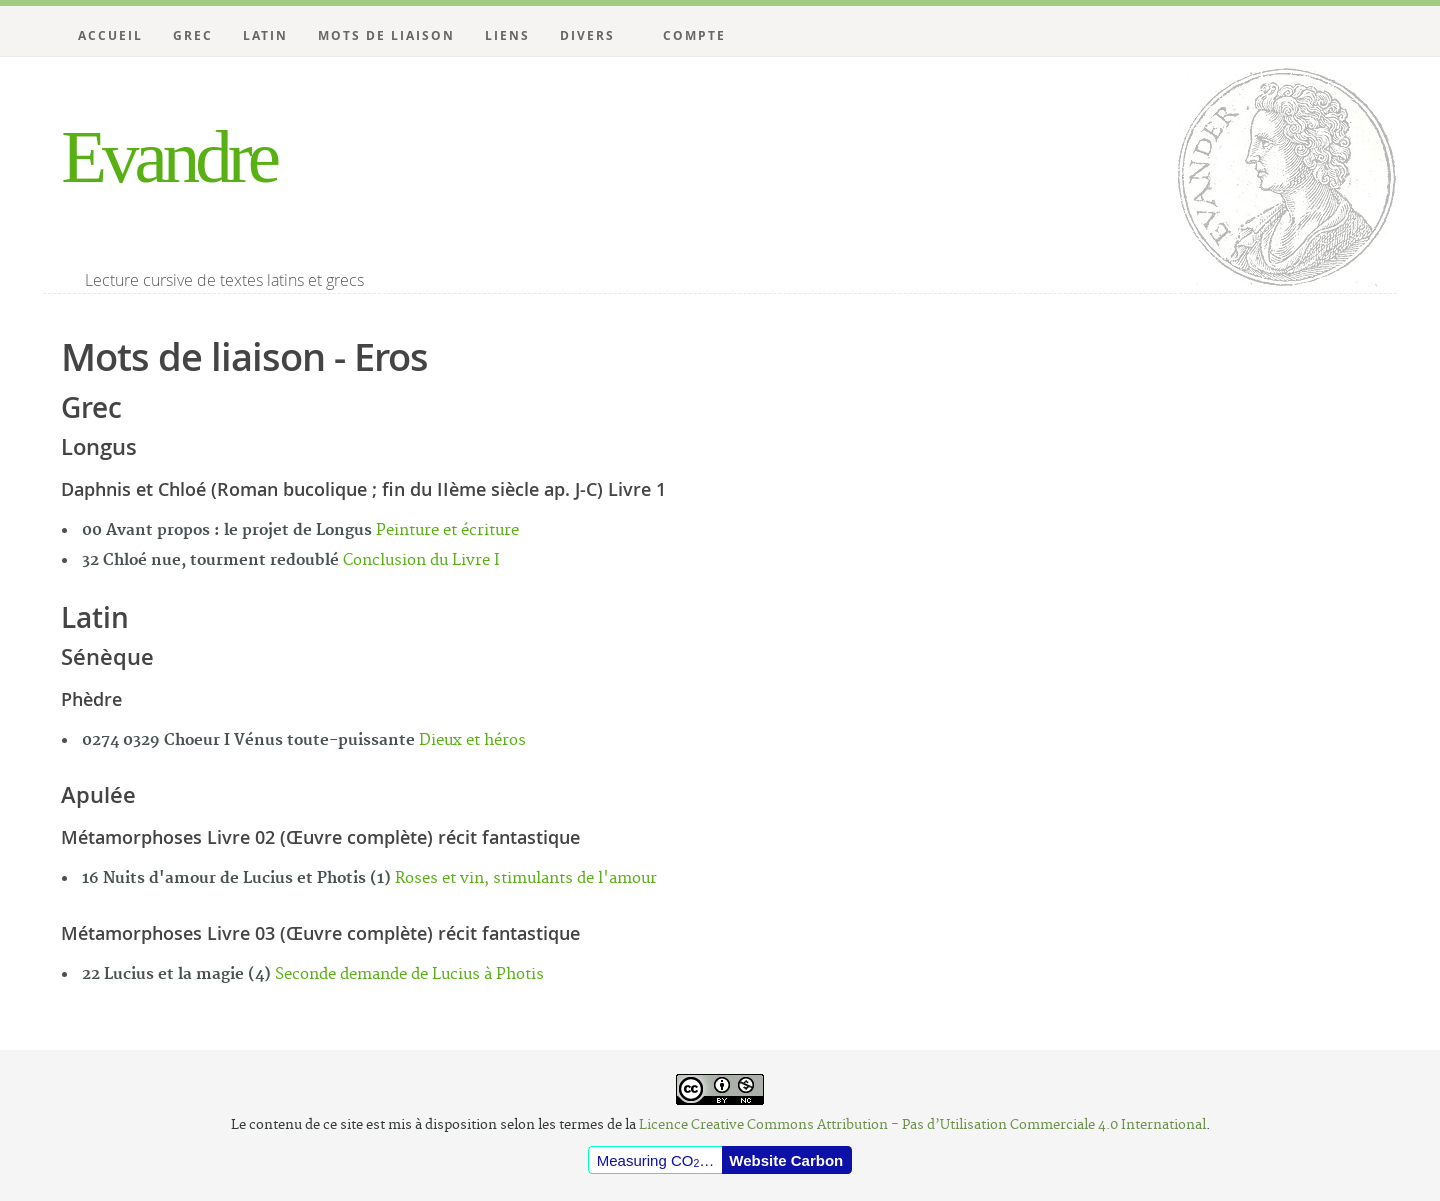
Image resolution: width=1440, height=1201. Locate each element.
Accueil (110, 35)
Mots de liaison (386, 35)
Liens (507, 35)
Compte (694, 35)
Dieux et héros (472, 740)
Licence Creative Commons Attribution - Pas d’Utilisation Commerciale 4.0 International (922, 1125)
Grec (193, 35)
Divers (587, 35)
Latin (265, 35)
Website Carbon (786, 1160)
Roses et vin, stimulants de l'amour (526, 878)
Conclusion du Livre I (421, 560)
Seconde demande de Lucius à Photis (409, 974)
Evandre (168, 156)
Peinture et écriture (447, 530)
